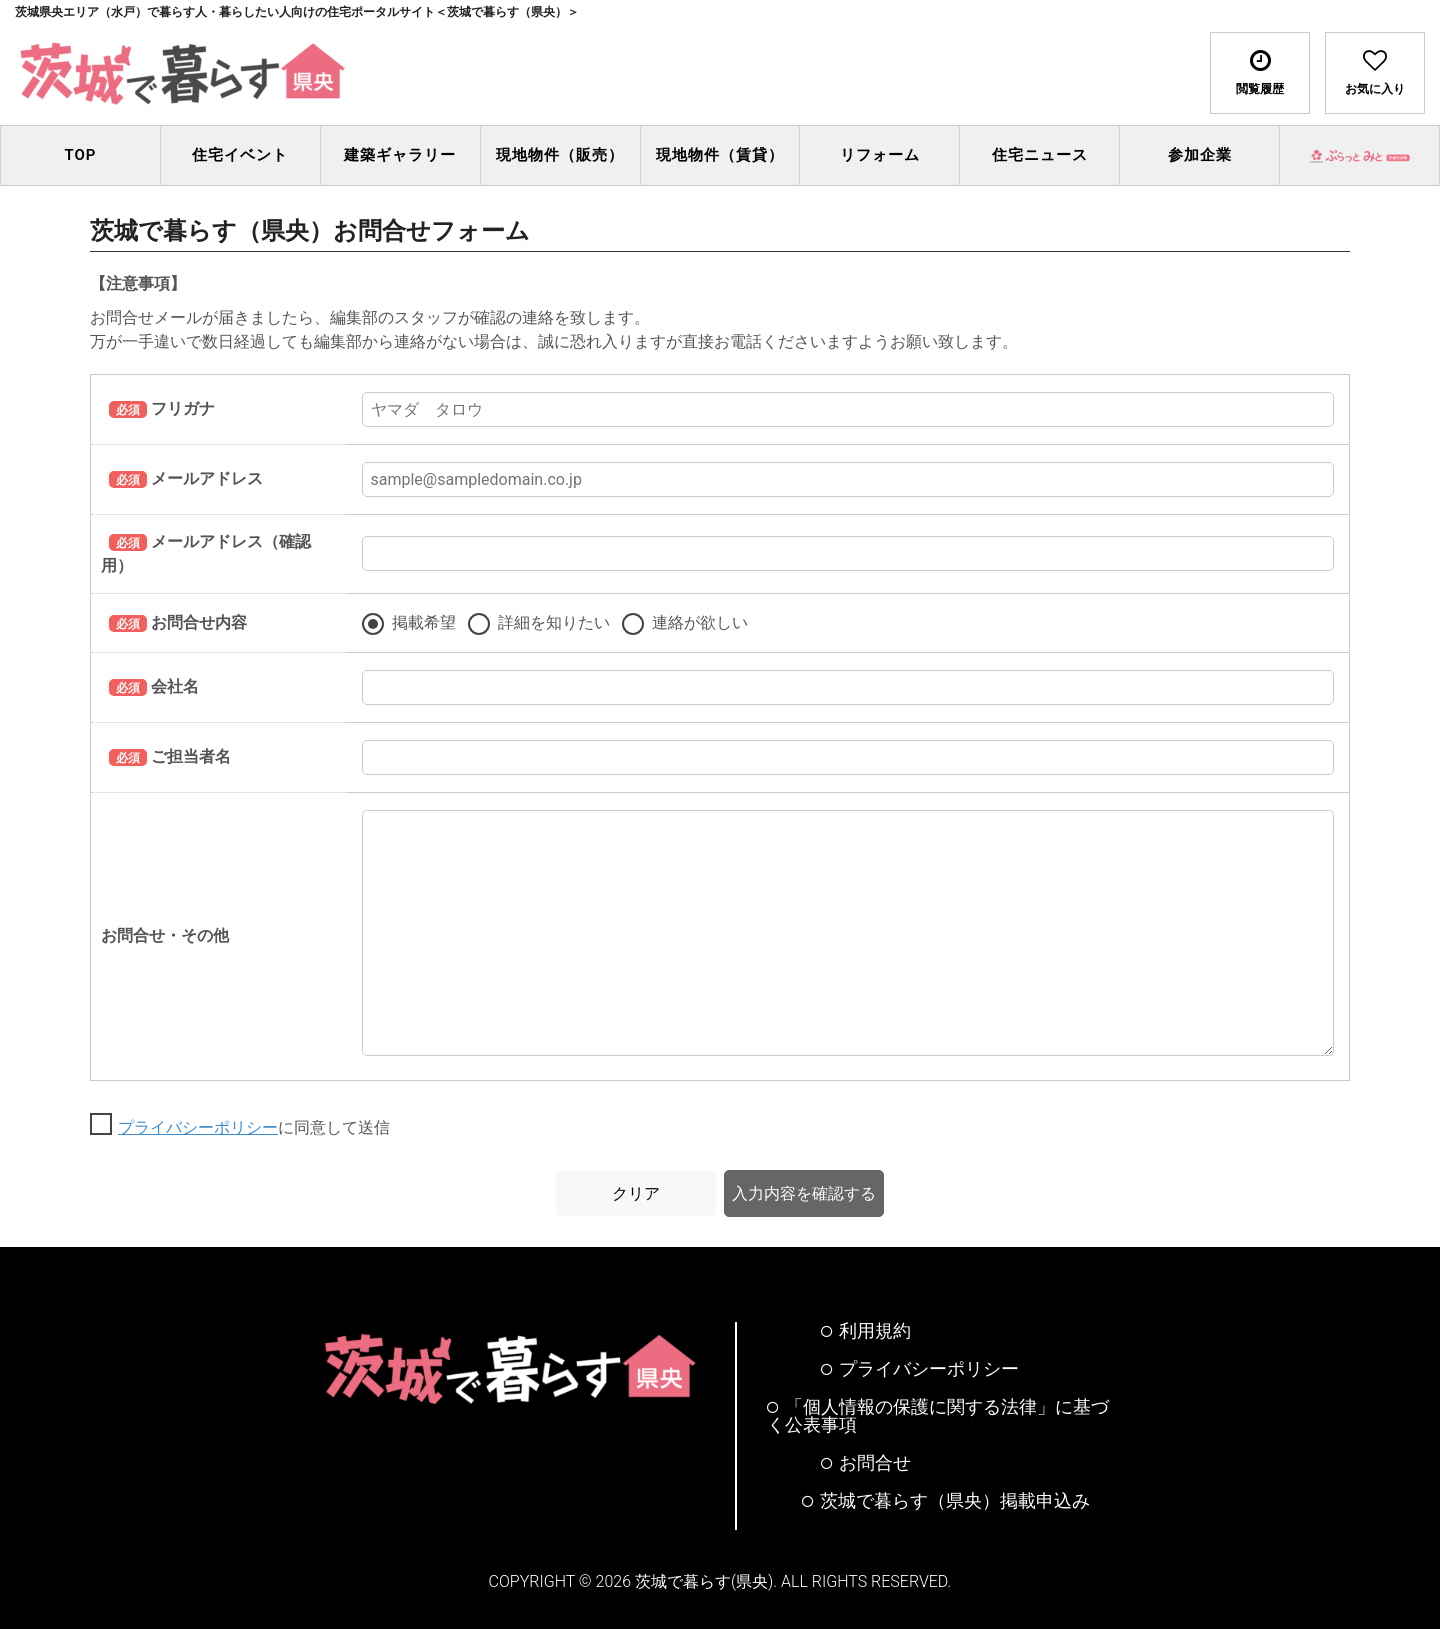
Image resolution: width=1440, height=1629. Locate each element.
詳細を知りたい (554, 622)
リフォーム (880, 155)
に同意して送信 (254, 1128)
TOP (80, 155)
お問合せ (866, 1463)
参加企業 (1200, 155)
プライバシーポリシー (198, 1127)
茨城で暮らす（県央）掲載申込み (946, 1501)
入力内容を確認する (804, 1193)
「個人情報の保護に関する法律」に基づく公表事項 (938, 1416)
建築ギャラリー (400, 155)
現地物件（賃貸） (720, 155)
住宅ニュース (1040, 155)
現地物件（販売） (560, 155)
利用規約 (866, 1331)
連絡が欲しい (700, 622)
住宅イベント (240, 155)
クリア (636, 1193)
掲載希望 (424, 622)
